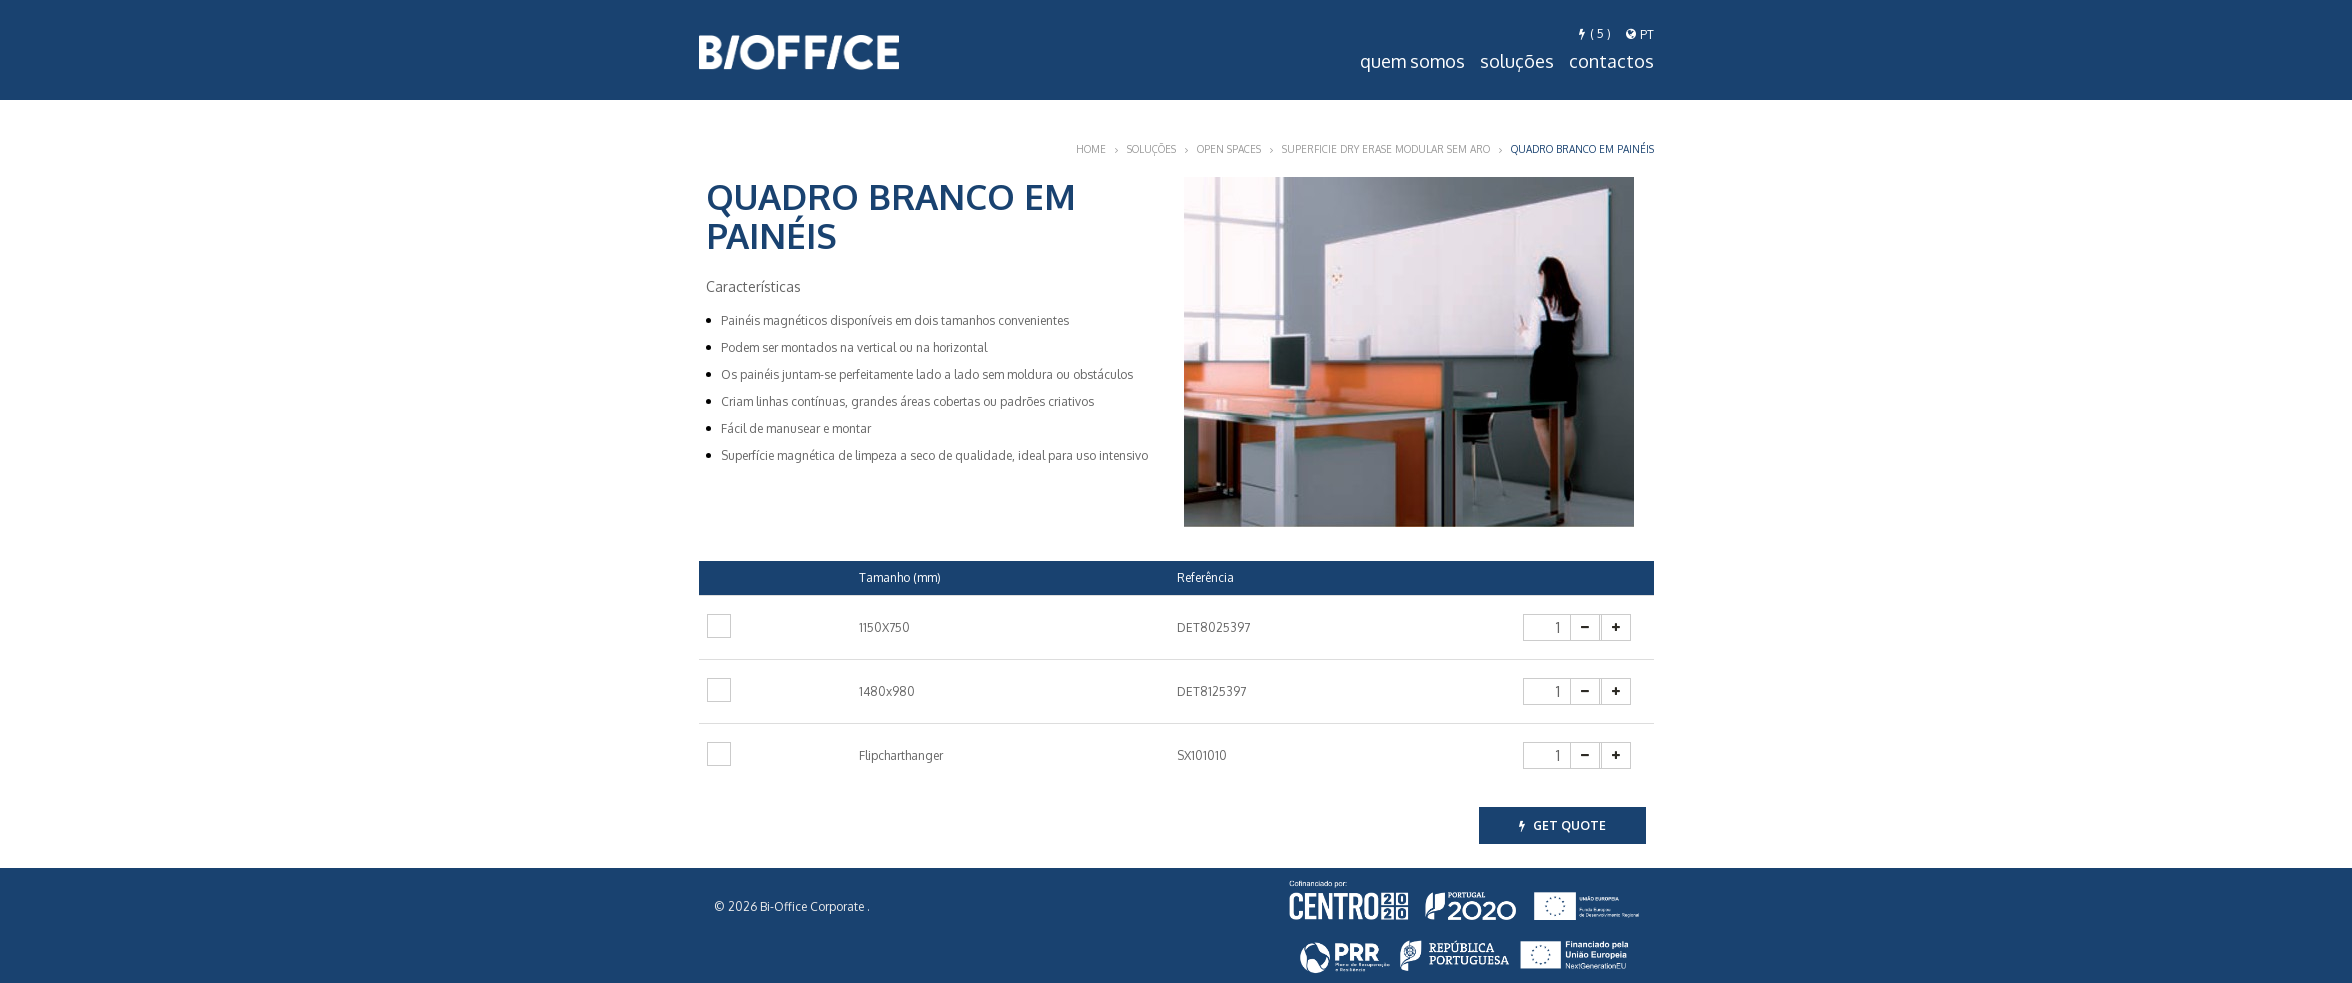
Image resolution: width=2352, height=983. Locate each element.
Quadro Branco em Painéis (1582, 149)
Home (1091, 149)
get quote (1562, 825)
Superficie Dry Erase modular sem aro (1386, 149)
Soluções (1517, 61)
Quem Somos (1412, 61)
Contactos (1611, 61)
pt (1640, 34)
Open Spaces (1229, 149)
